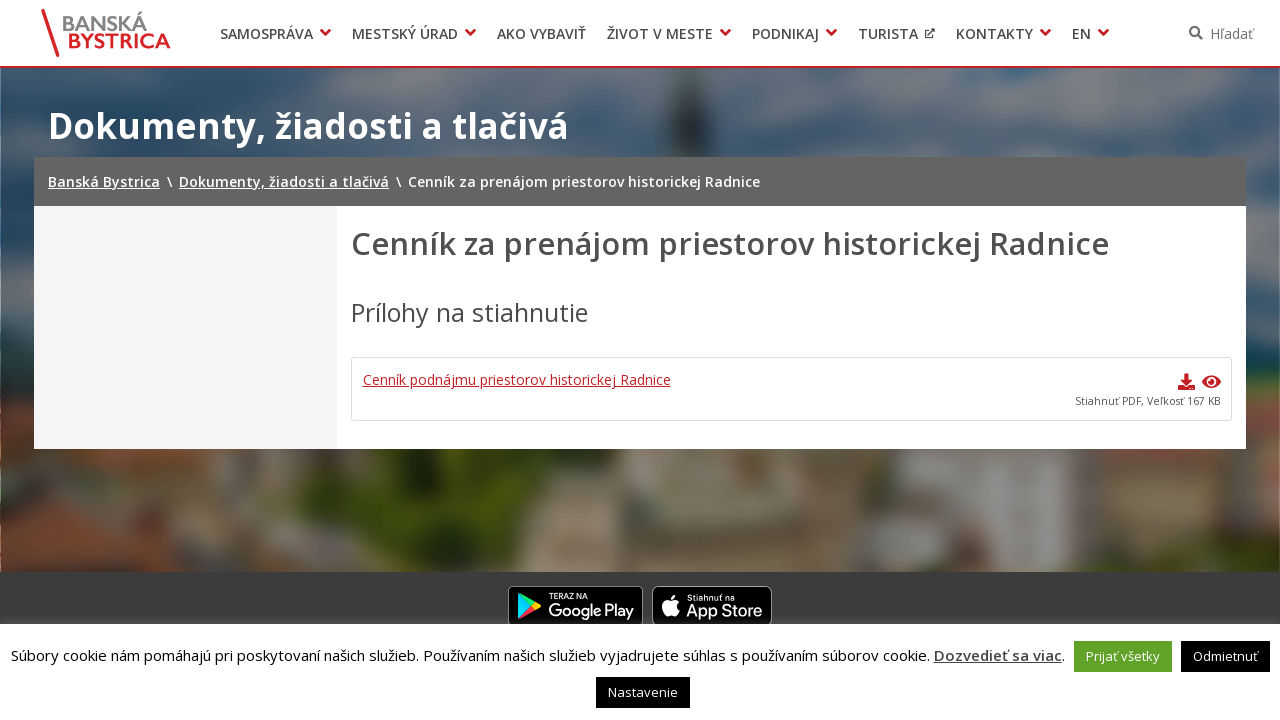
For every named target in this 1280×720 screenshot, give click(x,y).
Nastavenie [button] (643, 692)
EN (1081, 33)
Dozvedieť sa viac (998, 655)
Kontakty (994, 33)
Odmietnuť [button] (1225, 656)
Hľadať (1231, 33)
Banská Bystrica (106, 33)
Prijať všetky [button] (1123, 656)
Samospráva (266, 33)
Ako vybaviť (541, 33)
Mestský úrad (405, 33)
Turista (888, 33)
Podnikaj (785, 33)
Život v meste (660, 33)
